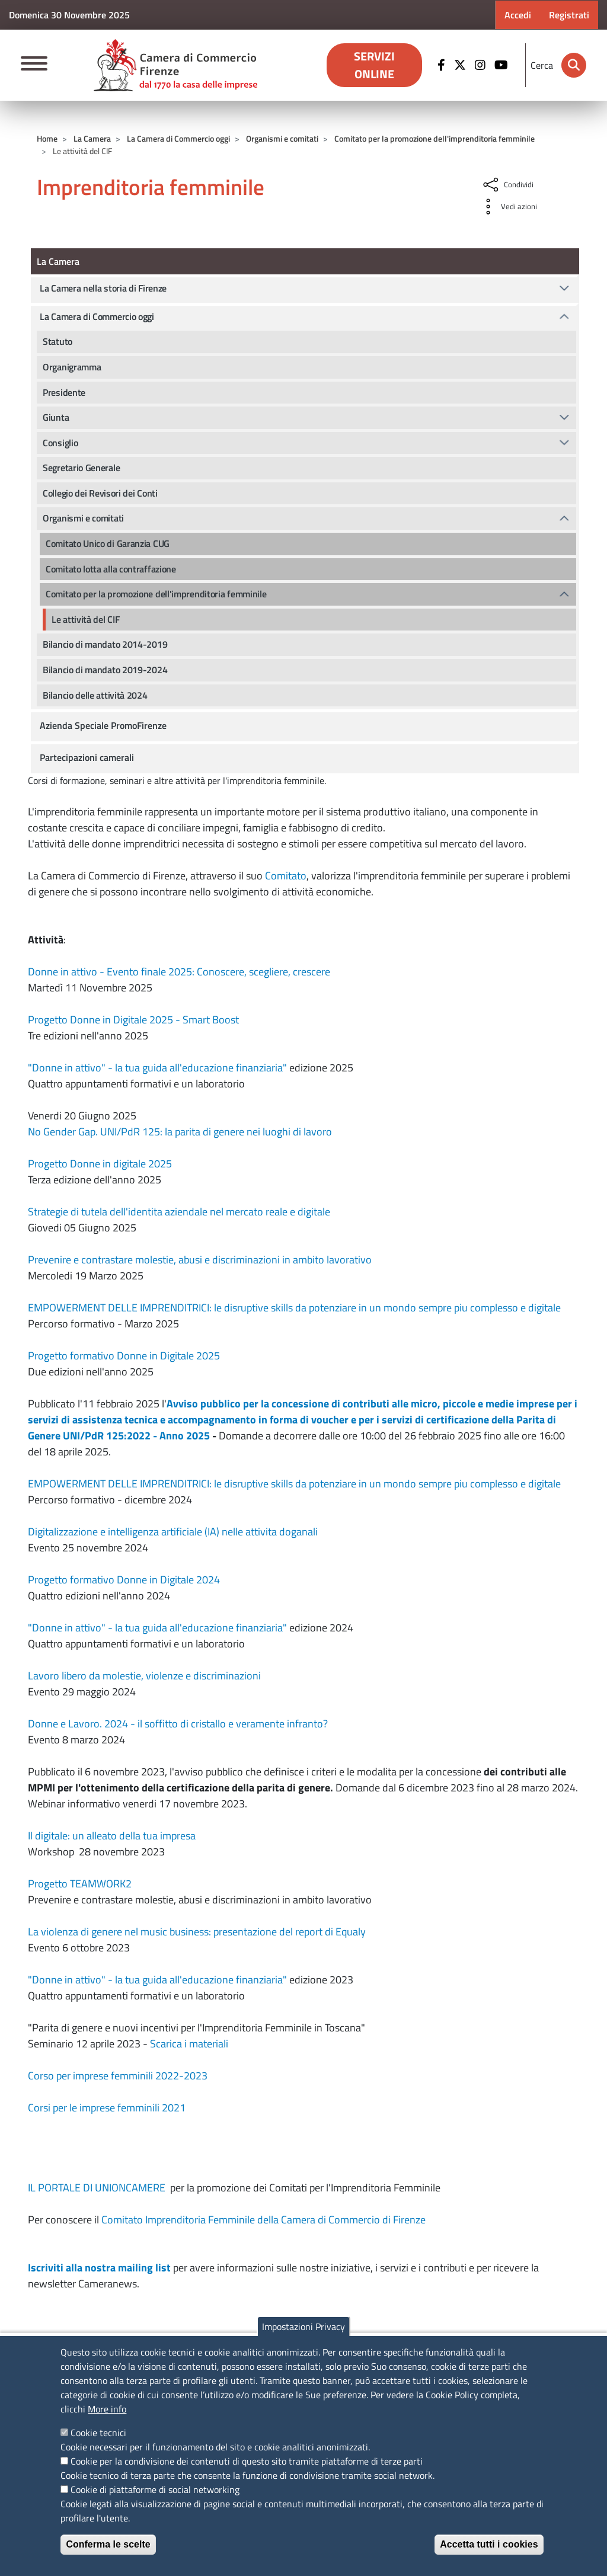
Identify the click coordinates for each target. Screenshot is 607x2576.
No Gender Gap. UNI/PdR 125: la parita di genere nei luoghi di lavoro (180, 1132)
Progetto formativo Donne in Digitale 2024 (124, 1580)
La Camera (92, 138)
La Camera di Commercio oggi (178, 138)
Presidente (64, 392)
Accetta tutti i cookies (489, 2544)
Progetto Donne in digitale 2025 (100, 1164)
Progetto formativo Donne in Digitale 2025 (124, 1356)
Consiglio (60, 443)
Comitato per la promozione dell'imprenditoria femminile (434, 138)
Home (47, 138)
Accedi (517, 15)
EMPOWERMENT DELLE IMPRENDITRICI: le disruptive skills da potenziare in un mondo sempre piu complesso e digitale (294, 1308)
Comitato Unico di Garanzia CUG (108, 543)
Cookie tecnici (98, 2432)
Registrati (569, 15)
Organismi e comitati (282, 138)
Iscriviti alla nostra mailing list (99, 2268)
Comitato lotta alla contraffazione (111, 569)
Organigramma (72, 367)
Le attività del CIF (85, 619)
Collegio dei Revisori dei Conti (100, 493)
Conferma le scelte (108, 2544)
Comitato (284, 876)
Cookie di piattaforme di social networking (155, 2489)
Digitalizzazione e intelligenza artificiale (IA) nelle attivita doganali (173, 1532)
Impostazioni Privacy (303, 2326)
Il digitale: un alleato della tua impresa (112, 1836)
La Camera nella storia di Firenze (103, 288)
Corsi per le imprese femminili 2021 (107, 2108)
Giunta (56, 417)
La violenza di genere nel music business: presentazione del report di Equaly (197, 1932)
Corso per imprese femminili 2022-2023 (117, 2076)
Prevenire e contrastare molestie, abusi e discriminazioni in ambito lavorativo (200, 1260)
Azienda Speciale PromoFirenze (103, 725)
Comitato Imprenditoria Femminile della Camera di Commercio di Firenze (263, 2220)
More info (107, 2409)
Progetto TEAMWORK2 (80, 1884)
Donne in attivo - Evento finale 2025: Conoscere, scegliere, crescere (179, 972)
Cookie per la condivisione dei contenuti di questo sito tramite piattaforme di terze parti (247, 2461)
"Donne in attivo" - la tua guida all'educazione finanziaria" (157, 1068)
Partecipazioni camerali (87, 757)
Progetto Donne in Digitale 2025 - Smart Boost (133, 1020)
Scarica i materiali (189, 2044)
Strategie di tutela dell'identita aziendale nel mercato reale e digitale (179, 1212)
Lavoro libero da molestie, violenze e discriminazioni (144, 1676)
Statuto (57, 341)
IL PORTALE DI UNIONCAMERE (98, 2188)
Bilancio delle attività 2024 (95, 695)
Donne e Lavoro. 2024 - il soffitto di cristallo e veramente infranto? (178, 1724)
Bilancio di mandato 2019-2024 (105, 670)
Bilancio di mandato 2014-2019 (105, 644)
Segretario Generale (81, 467)
